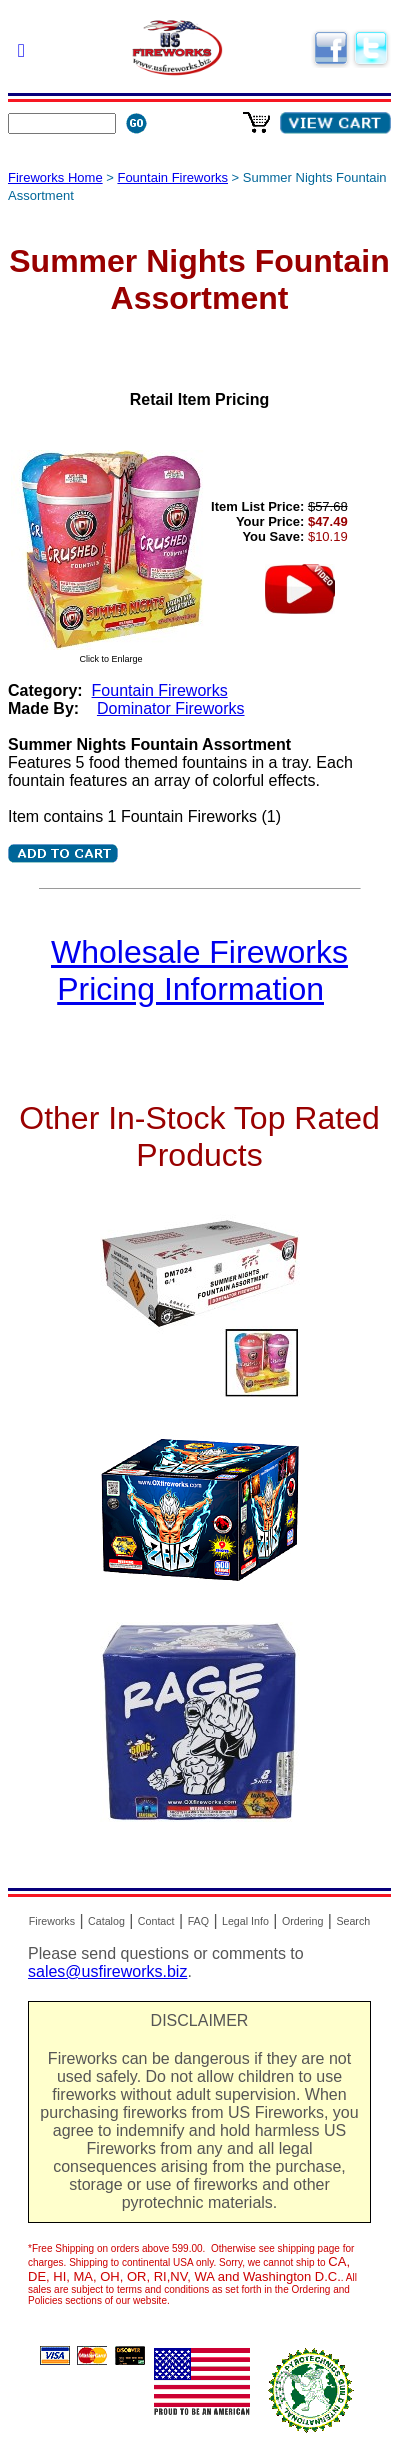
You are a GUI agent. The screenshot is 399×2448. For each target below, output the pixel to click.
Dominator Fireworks (171, 708)
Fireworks (52, 1921)
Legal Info (245, 1921)
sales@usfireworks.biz (107, 1971)
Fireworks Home (55, 177)
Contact (156, 1921)
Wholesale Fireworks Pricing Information (199, 970)
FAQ (198, 1921)
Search (353, 1921)
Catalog (106, 1921)
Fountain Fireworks (172, 177)
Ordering (302, 1921)
